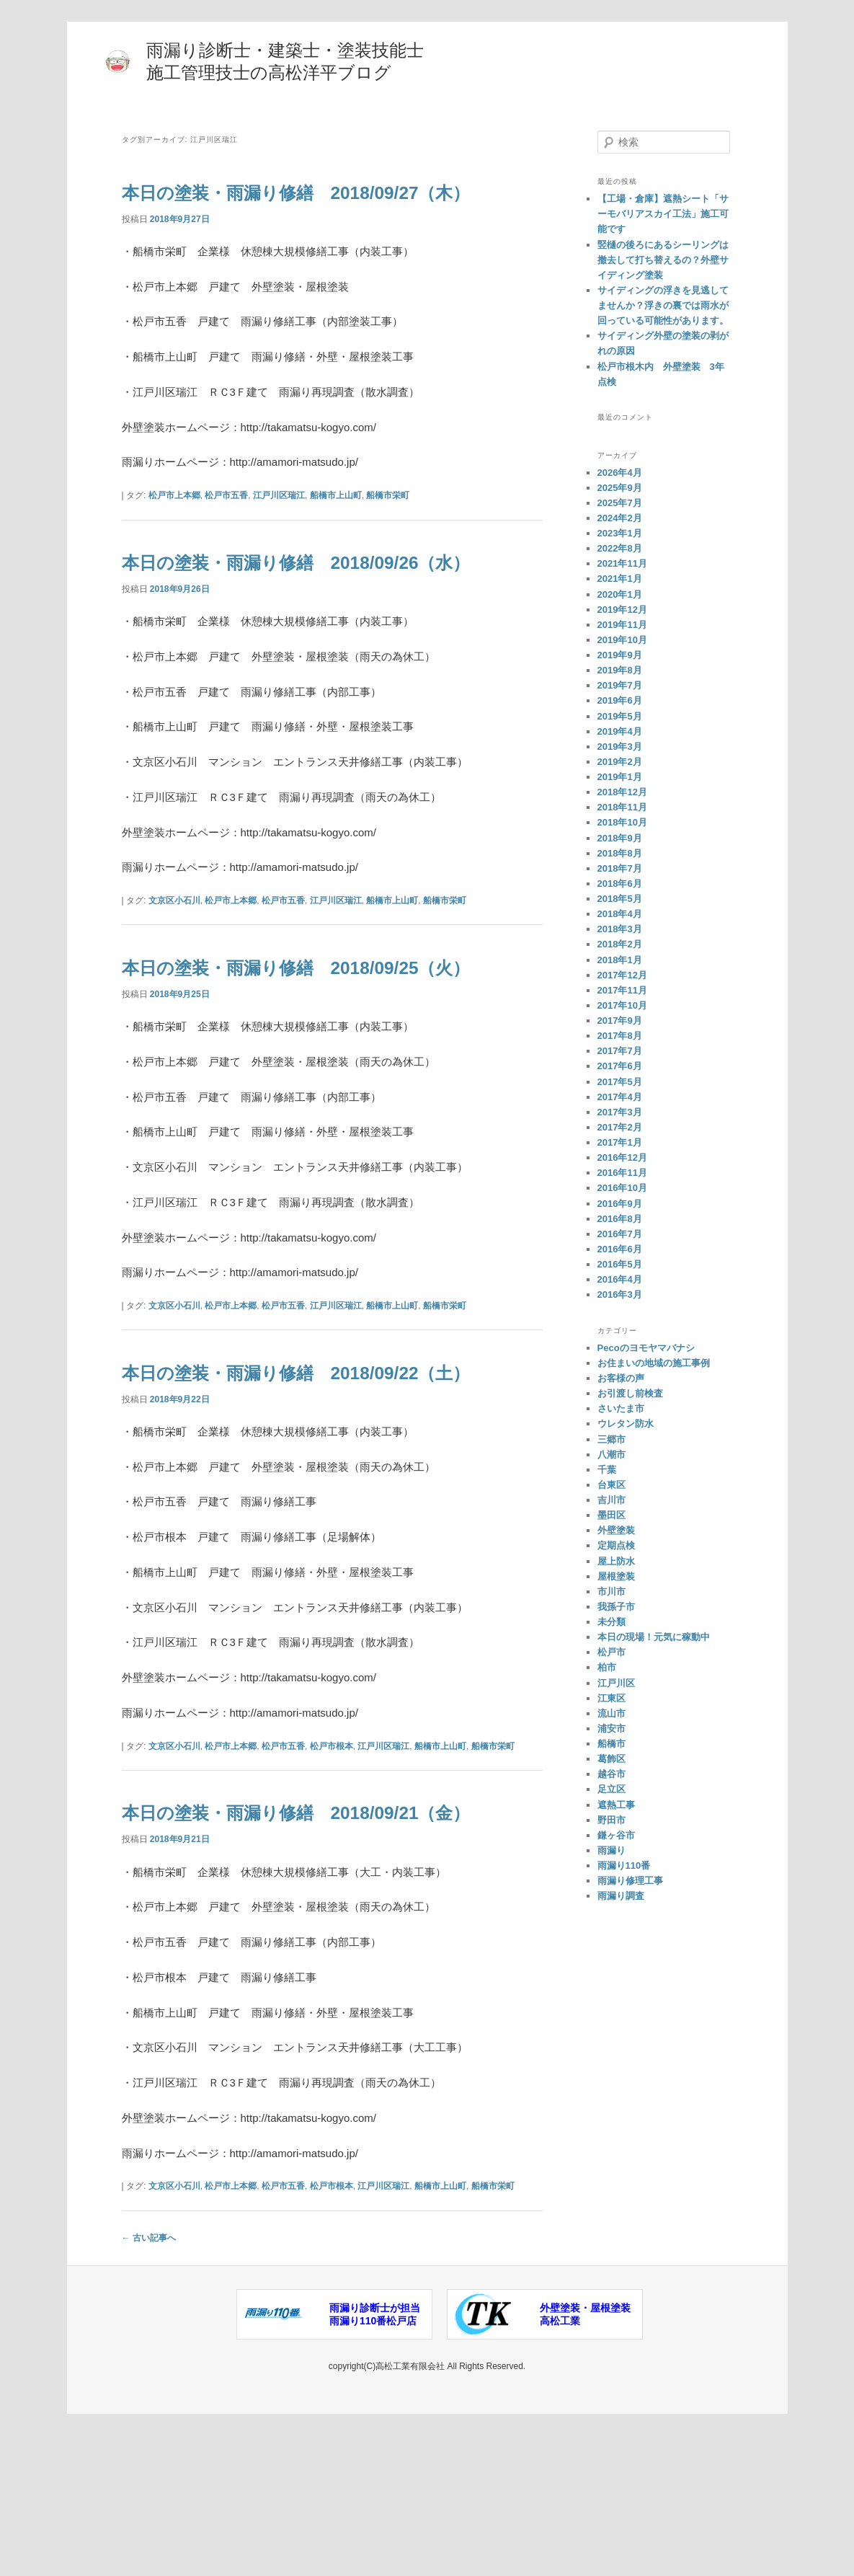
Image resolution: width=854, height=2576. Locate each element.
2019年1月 (619, 776)
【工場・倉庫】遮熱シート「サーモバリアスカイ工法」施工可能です (663, 213)
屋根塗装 (616, 1576)
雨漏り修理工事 (630, 1880)
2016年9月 (619, 1203)
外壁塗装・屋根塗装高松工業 (585, 2455)
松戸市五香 (226, 523)
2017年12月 (622, 975)
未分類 (611, 1621)
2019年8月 (619, 670)
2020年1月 (619, 594)
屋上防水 (616, 1561)
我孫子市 (616, 1606)
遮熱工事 (616, 1805)
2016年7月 (619, 1234)
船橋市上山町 (336, 523)
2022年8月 (619, 548)
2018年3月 (619, 929)
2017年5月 (619, 1081)
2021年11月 (622, 563)
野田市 (611, 1820)
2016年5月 (619, 1264)
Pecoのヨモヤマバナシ (646, 1347)
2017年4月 (619, 1097)
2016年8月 (619, 1218)
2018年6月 (619, 883)
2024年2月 (619, 518)
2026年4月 (619, 472)
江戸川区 (616, 1683)
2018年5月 (619, 898)
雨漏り (611, 1850)
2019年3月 (619, 746)
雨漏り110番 (624, 1865)
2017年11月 (622, 990)
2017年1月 (619, 1142)
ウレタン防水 (625, 1423)
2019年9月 (619, 655)
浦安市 (611, 1728)
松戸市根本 (331, 1859)
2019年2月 (619, 761)
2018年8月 (619, 853)
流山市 (611, 1713)
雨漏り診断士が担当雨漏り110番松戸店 (374, 2455)
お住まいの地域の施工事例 (653, 1363)
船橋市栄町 (387, 523)
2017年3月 (619, 1112)
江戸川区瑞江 (279, 523)
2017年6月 (619, 1066)
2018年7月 (619, 868)
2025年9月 (619, 487)
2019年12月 (622, 609)
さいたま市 (620, 1408)
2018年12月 (622, 792)
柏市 (606, 1667)
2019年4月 (619, 731)
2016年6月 (619, 1249)
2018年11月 (622, 807)
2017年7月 (619, 1050)
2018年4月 (619, 913)
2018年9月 (619, 838)
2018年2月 (619, 944)
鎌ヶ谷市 (616, 1835)
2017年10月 (622, 1005)
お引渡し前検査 (630, 1393)
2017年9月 (619, 1020)
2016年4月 (619, 1279)
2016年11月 (622, 1172)
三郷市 (611, 1439)
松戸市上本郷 (174, 523)
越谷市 (611, 1774)
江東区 (611, 1698)
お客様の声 (620, 1378)
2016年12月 (622, 1157)
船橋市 (611, 1743)
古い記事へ (149, 2378)
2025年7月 (619, 502)
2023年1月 (619, 533)
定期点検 (616, 1545)
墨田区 (611, 1515)
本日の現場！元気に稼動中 (653, 1637)
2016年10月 (622, 1187)
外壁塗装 (616, 1530)
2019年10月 (622, 639)
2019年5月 (619, 716)
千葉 (606, 1469)
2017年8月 (619, 1035)
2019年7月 (619, 685)
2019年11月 (622, 624)
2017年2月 (619, 1127)
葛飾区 (611, 1758)
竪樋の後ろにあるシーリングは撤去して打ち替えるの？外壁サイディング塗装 (663, 259)
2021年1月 (619, 578)
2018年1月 (619, 960)
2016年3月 (619, 1294)
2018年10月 (622, 822)
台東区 (611, 1484)
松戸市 (611, 1652)
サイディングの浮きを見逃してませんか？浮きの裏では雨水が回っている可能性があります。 (663, 305)
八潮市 (611, 1454)
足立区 (611, 1789)
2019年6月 (619, 700)
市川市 (611, 1591)
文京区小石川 (174, 957)
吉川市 (611, 1500)
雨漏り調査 (620, 1895)
